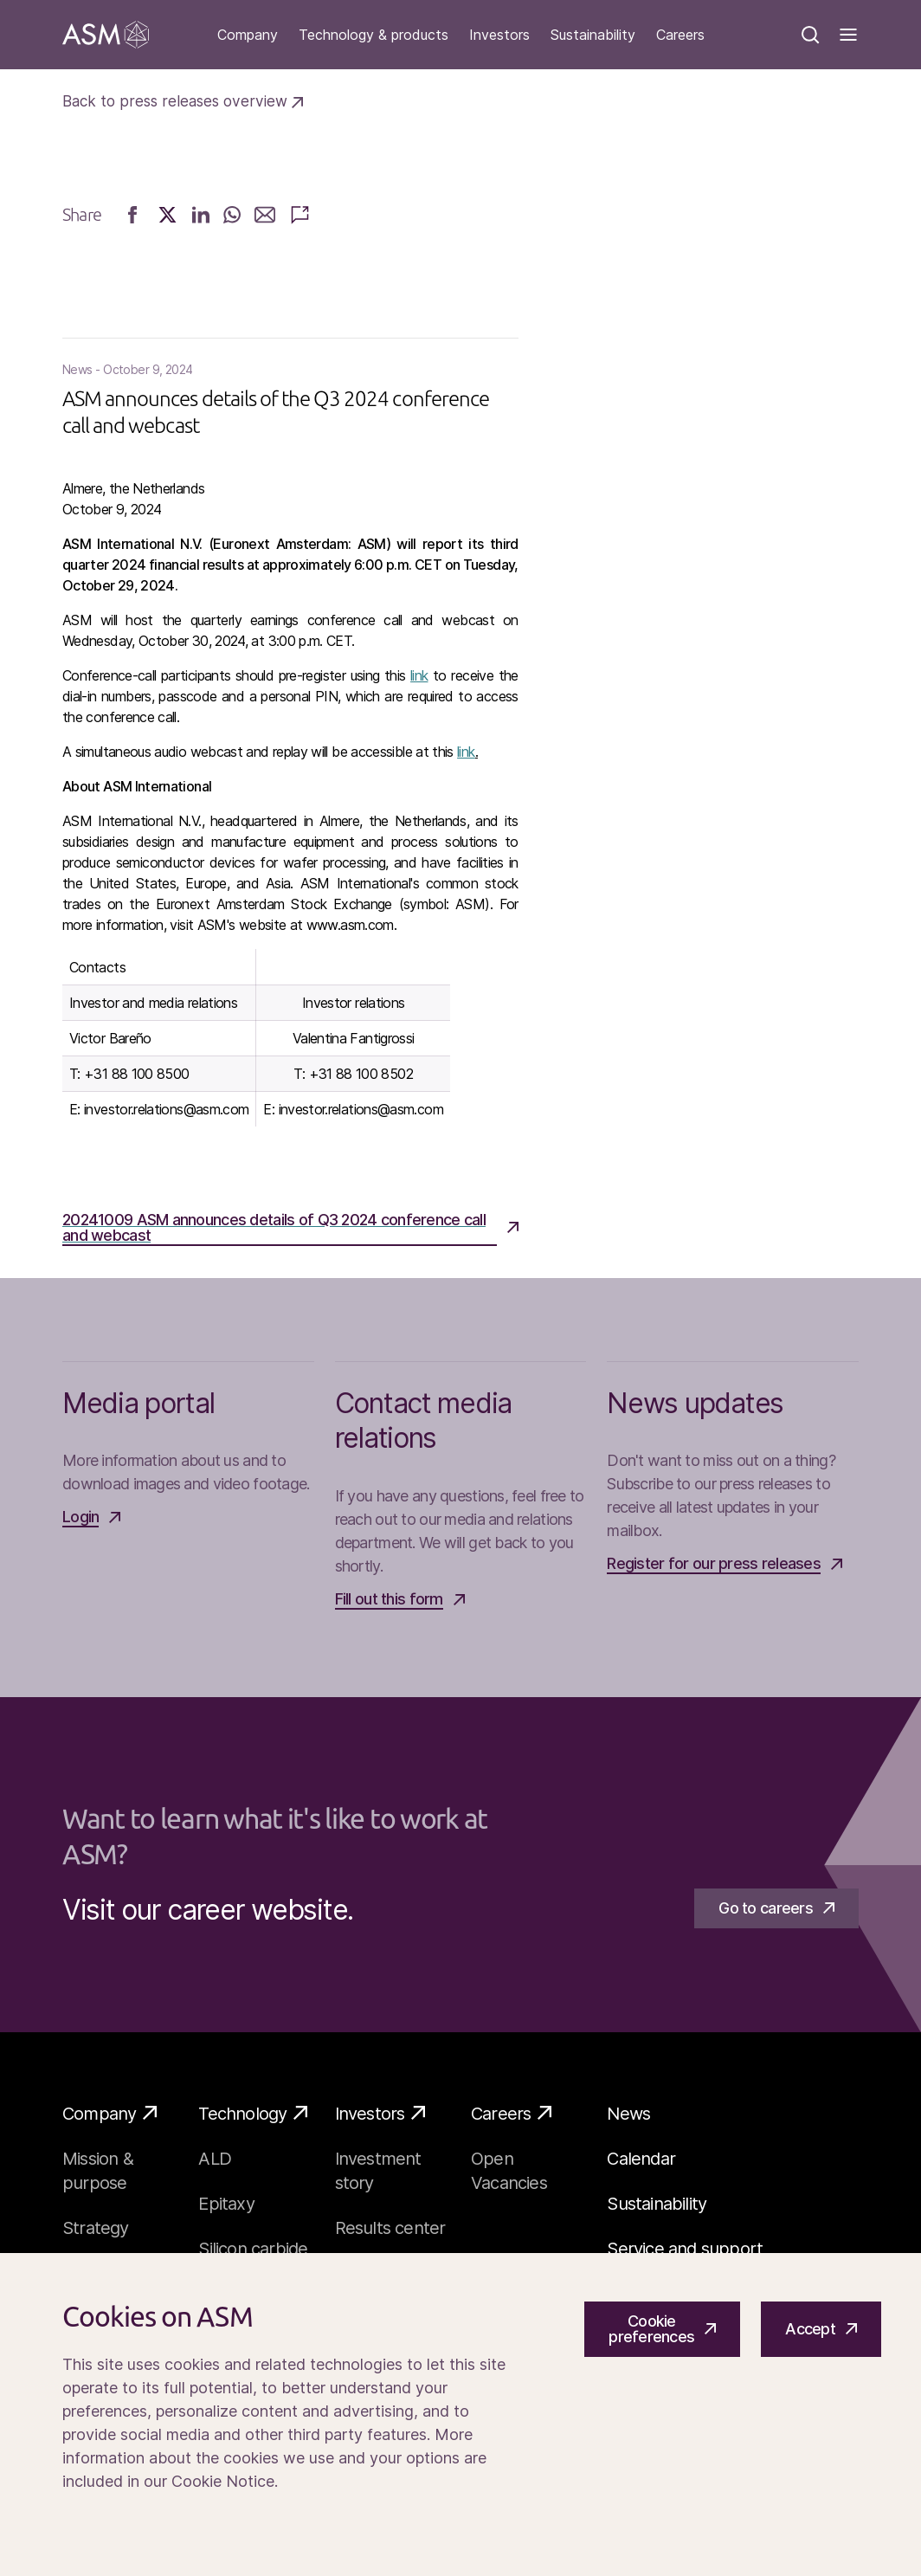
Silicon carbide (252, 2248)
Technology (252, 2112)
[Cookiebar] (460, 2414)
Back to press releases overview (182, 101)
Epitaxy (226, 2203)
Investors (499, 35)
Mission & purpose (97, 2170)
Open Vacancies (509, 2170)
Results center (390, 2228)
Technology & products (373, 35)
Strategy (95, 2228)
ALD (214, 2158)
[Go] (105, 34)
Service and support (685, 2248)
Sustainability (593, 35)
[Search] (810, 34)
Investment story (378, 2170)
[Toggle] (848, 34)
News (628, 2113)
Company (247, 35)
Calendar (641, 2158)
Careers (680, 35)
